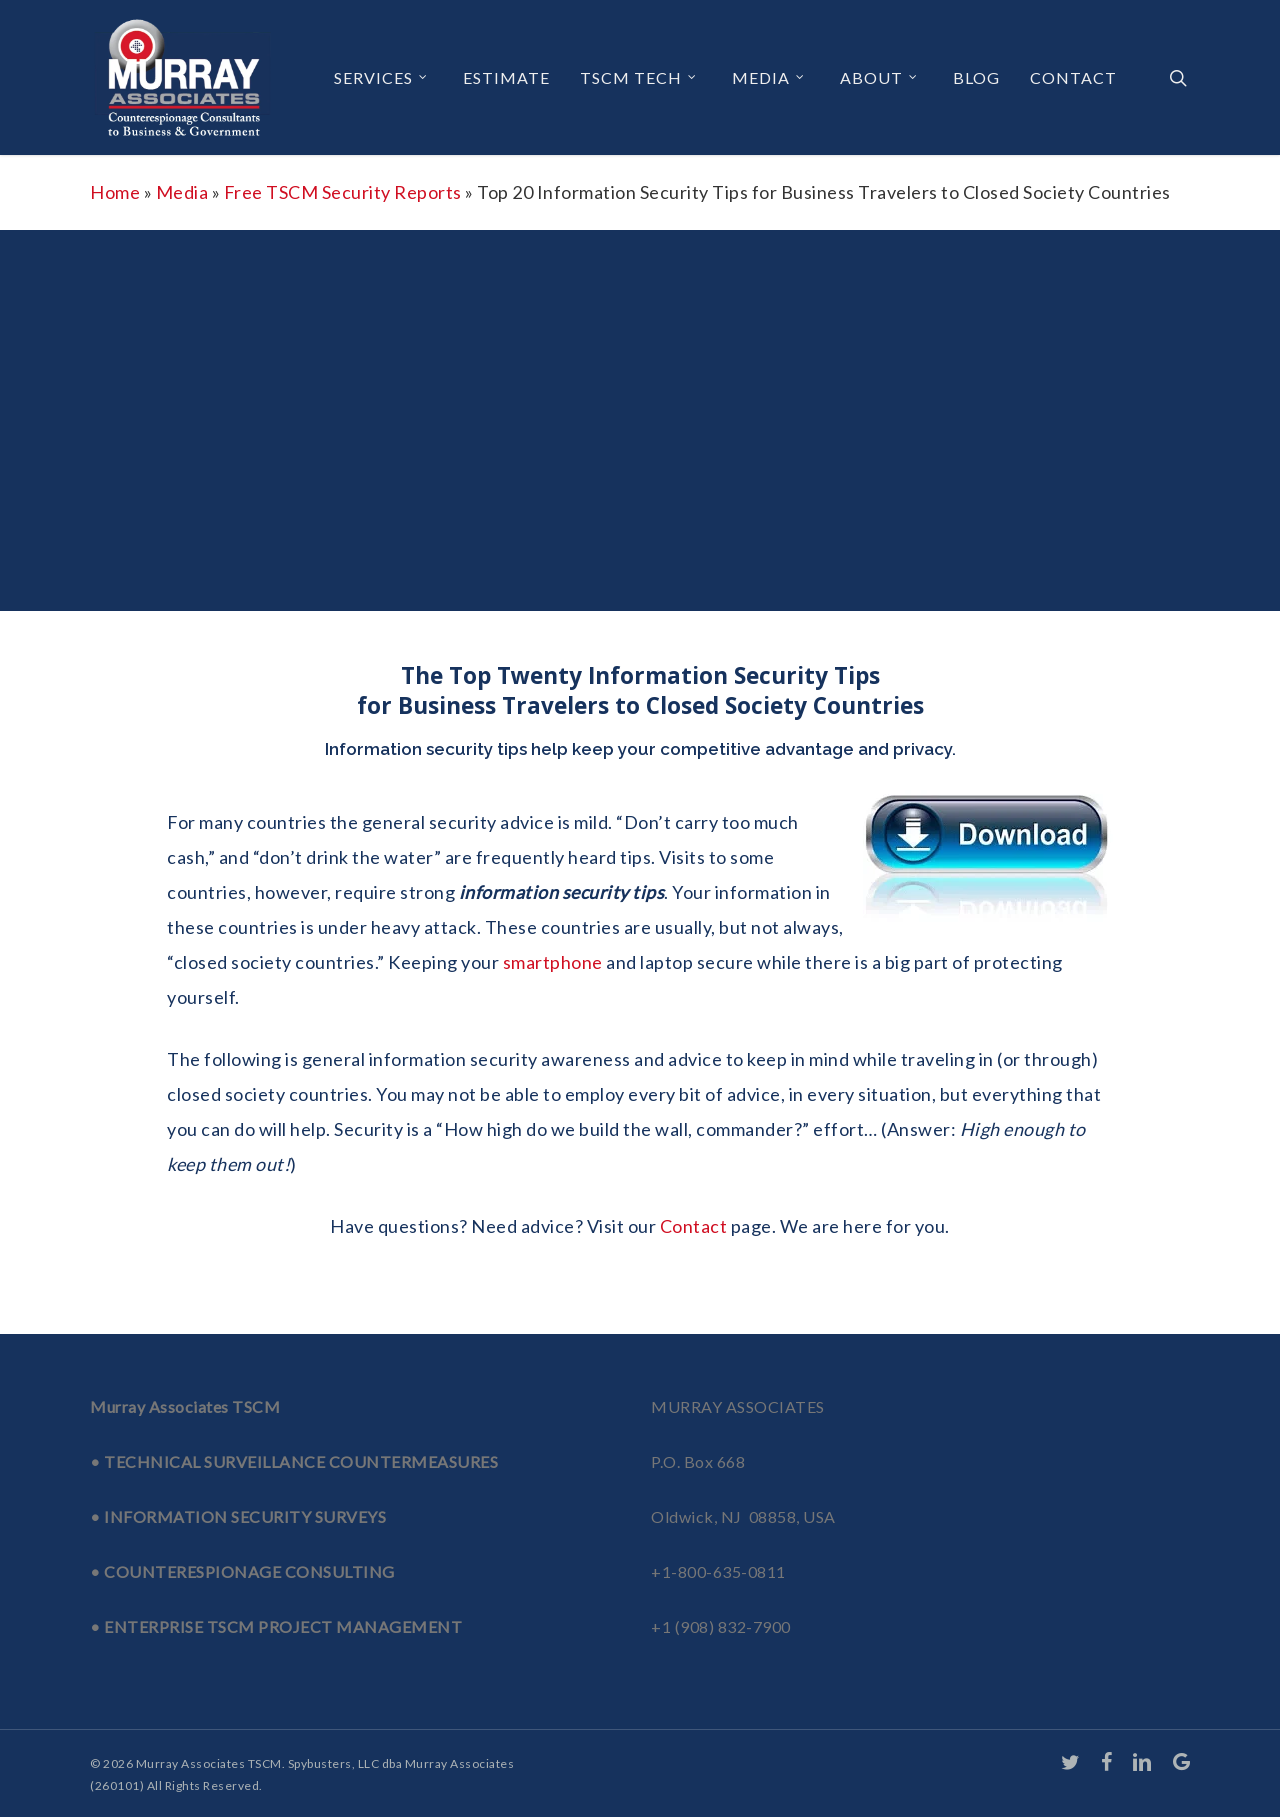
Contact (694, 1226)
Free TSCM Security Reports (343, 192)
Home (115, 192)
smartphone (553, 962)
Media (182, 192)
